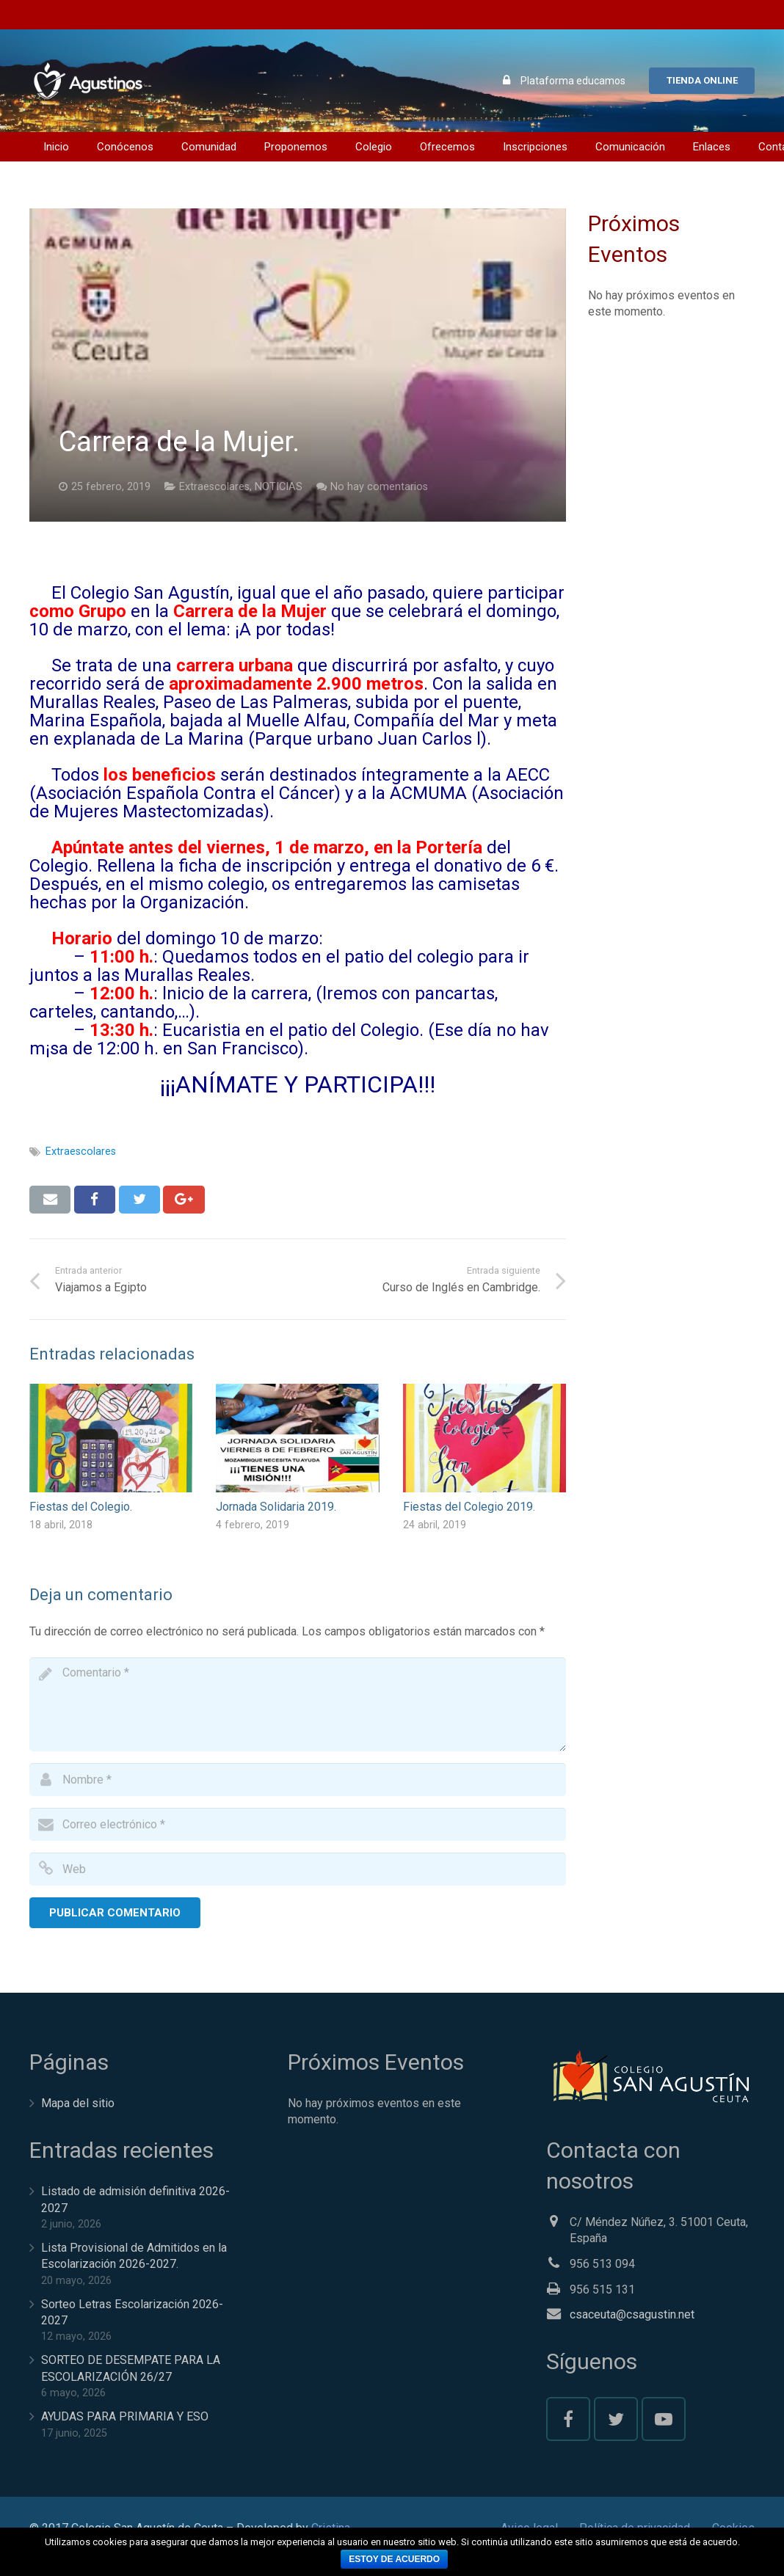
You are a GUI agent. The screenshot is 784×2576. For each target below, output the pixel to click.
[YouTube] (664, 2419)
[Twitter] (616, 2419)
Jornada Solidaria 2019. (276, 1507)
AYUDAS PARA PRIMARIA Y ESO (124, 2416)
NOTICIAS (278, 487)
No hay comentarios (379, 487)
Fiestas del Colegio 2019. (469, 1507)
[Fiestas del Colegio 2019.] (484, 1438)
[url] (297, 1869)
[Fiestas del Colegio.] (110, 1438)
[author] (297, 1779)
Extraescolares (214, 487)
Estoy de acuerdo (394, 2559)
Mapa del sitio (78, 2103)
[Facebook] (568, 2419)
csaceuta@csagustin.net (632, 2314)
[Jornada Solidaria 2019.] (297, 1438)
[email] (297, 1824)
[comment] (297, 1704)
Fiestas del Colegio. (80, 1507)
